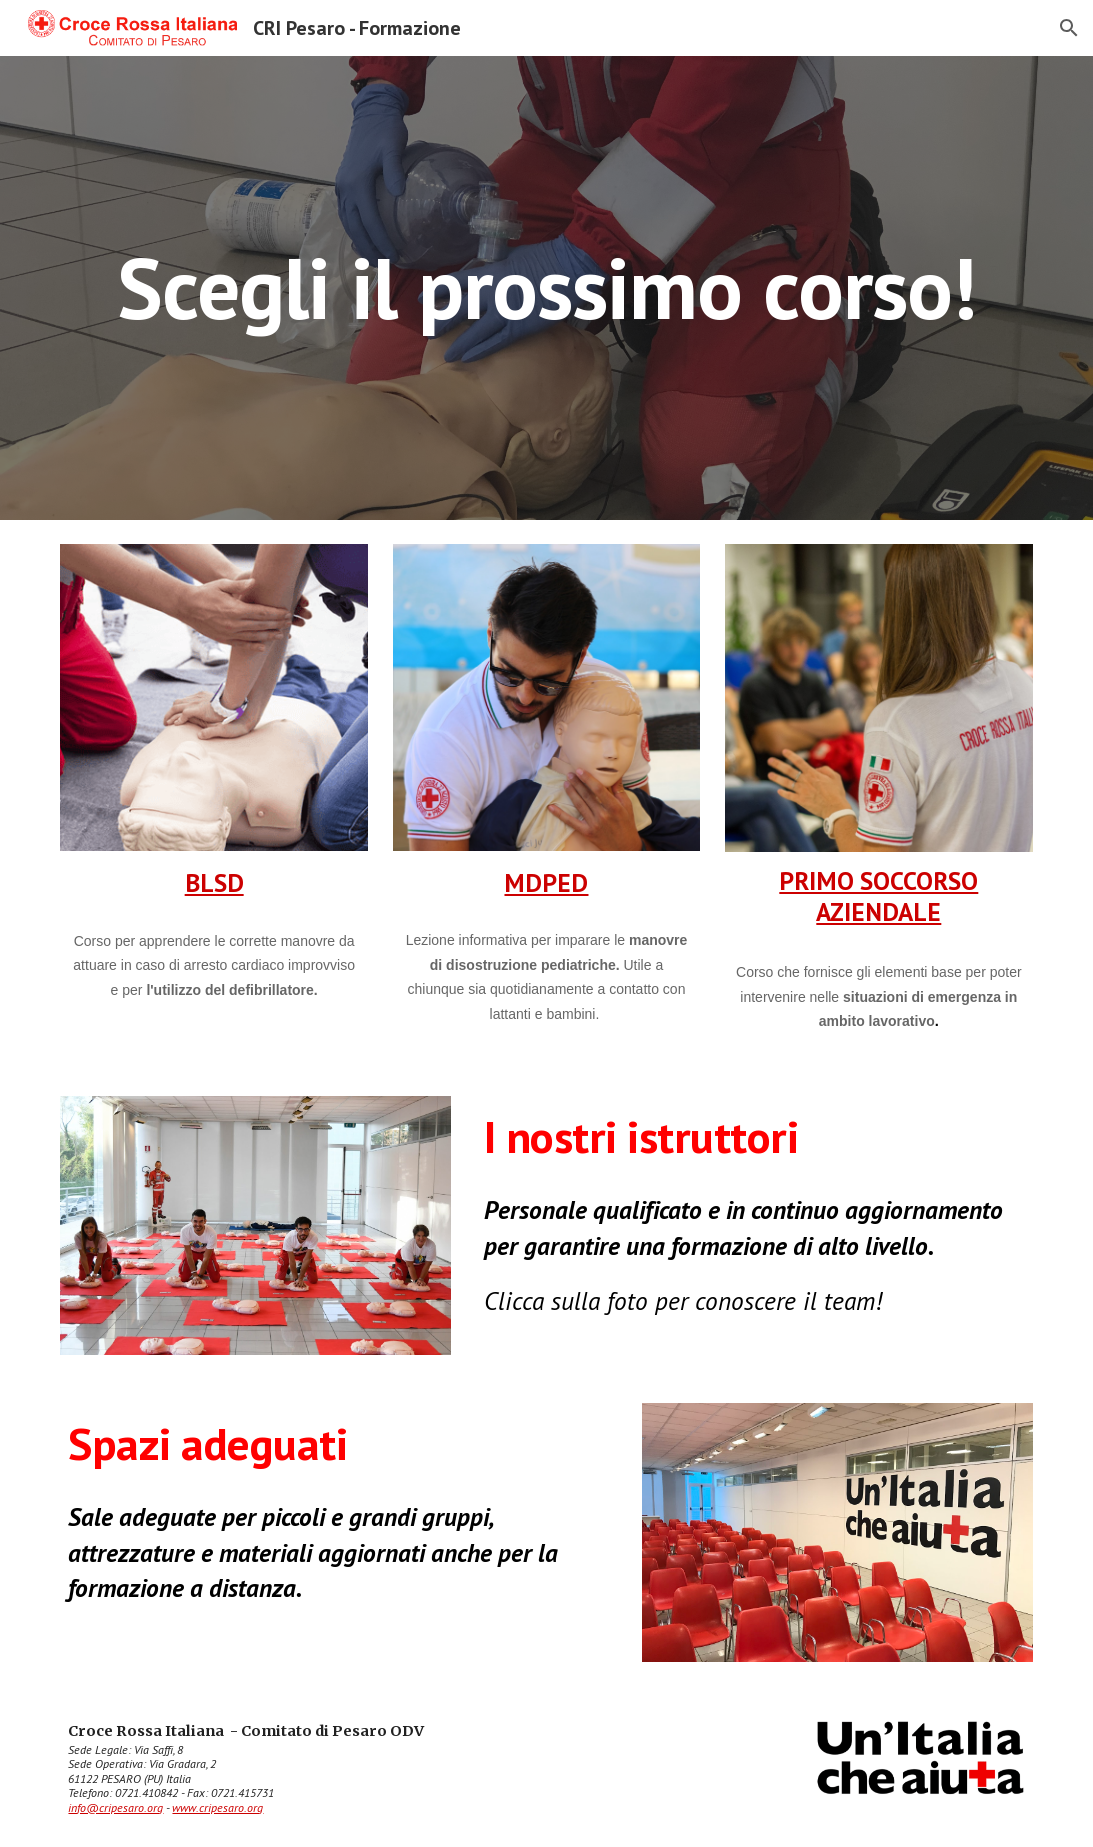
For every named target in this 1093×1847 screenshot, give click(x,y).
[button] (1069, 28)
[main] (546, 287)
